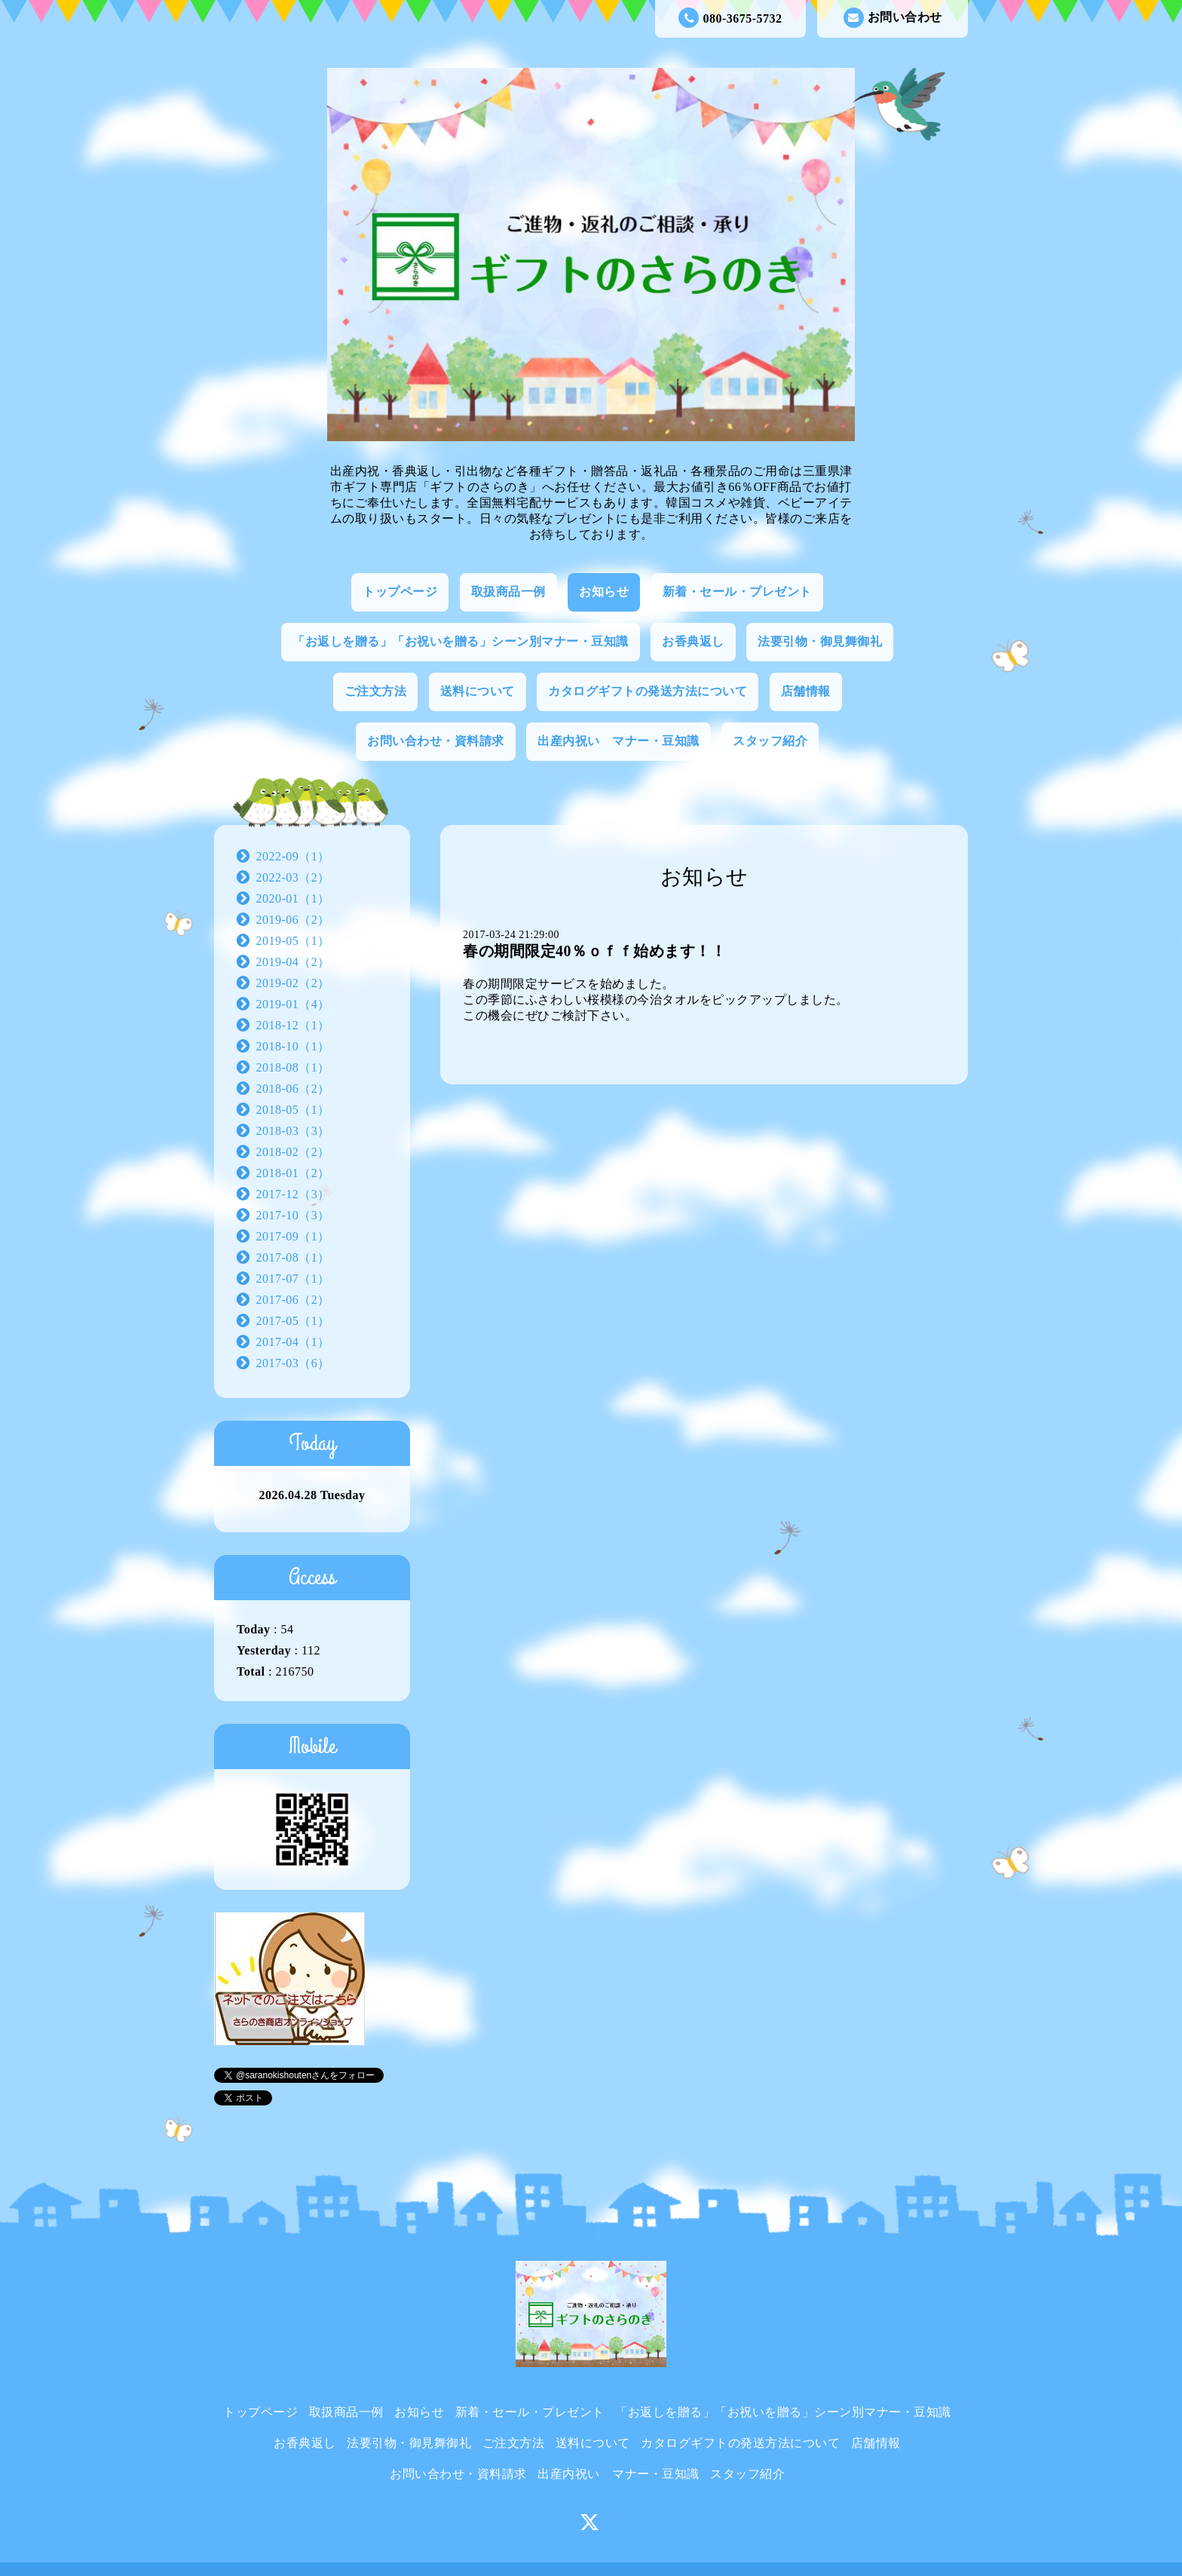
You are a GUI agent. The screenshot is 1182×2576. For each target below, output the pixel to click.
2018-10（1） (293, 1046)
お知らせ (604, 591)
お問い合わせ (893, 18)
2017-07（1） (293, 1278)
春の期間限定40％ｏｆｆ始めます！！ (594, 951)
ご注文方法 (375, 691)
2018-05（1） (293, 1109)
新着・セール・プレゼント (737, 591)
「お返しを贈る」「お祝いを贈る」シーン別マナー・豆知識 (460, 641)
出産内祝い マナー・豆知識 (618, 740)
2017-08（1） (293, 1257)
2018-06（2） (293, 1088)
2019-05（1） (293, 940)
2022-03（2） (293, 877)
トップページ (400, 591)
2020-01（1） (293, 898)
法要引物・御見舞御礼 (820, 641)
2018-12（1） (293, 1025)
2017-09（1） (293, 1236)
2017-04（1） (293, 1342)
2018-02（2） (293, 1151)
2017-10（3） (293, 1215)
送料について (477, 691)
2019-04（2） (293, 961)
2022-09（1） (293, 856)
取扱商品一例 (508, 591)
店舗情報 (806, 691)
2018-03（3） (293, 1130)
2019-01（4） (293, 1004)
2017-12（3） (293, 1194)
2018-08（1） (293, 1067)
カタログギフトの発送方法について (647, 691)
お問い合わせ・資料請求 (435, 740)
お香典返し (693, 641)
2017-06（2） (293, 1299)
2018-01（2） (293, 1173)
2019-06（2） (293, 919)
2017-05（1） (293, 1320)
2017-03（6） (293, 1363)
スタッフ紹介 (770, 740)
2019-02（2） (293, 983)
